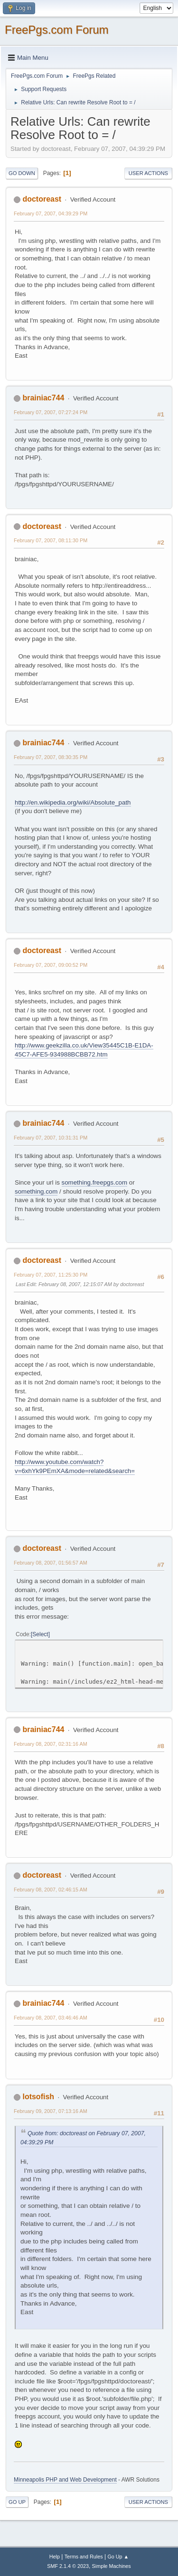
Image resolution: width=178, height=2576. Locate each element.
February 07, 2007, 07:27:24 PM (50, 412)
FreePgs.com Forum (57, 29)
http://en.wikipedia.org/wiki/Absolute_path (73, 802)
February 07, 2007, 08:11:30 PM (50, 540)
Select (40, 1634)
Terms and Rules (84, 2556)
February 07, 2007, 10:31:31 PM (50, 1137)
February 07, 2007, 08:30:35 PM (50, 757)
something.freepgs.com (95, 1182)
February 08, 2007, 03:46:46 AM (50, 2017)
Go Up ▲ (118, 2556)
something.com (36, 1191)
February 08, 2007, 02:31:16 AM (50, 1744)
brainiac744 (43, 398)
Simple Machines (111, 2566)
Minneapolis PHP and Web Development (65, 2479)
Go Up (17, 2502)
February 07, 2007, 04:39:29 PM (50, 213)
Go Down (22, 173)
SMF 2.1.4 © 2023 (68, 2566)
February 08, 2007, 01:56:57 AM (50, 1563)
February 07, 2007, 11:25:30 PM (50, 1275)
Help (54, 2556)
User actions (148, 173)
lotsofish (38, 2097)
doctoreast (41, 199)
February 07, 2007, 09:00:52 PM (50, 965)
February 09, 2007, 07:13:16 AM (50, 2111)
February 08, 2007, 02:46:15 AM (50, 1889)
